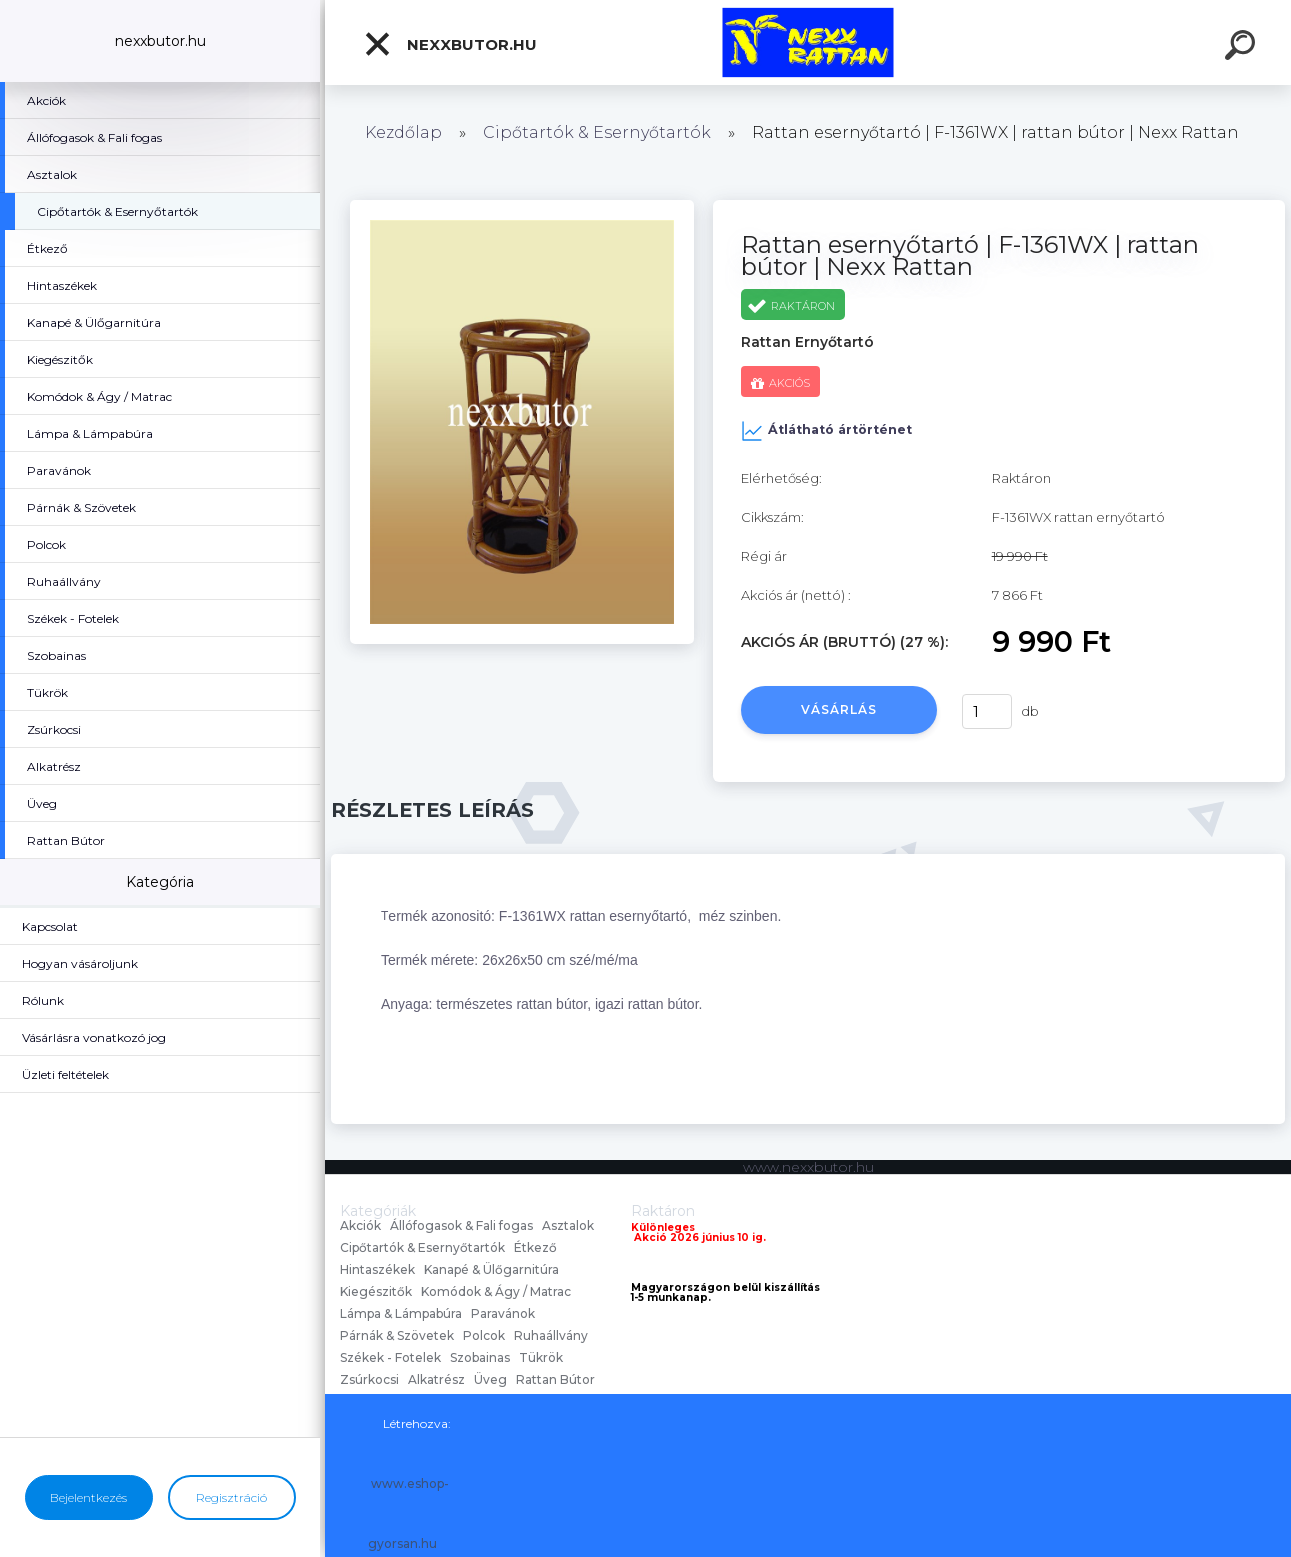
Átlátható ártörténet (826, 431)
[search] (1243, 48)
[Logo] (808, 42)
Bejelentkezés (88, 1497)
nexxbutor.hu (450, 44)
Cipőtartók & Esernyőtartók (597, 132)
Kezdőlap (403, 132)
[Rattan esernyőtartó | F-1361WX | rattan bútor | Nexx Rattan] (521, 207)
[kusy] (987, 711)
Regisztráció (231, 1497)
